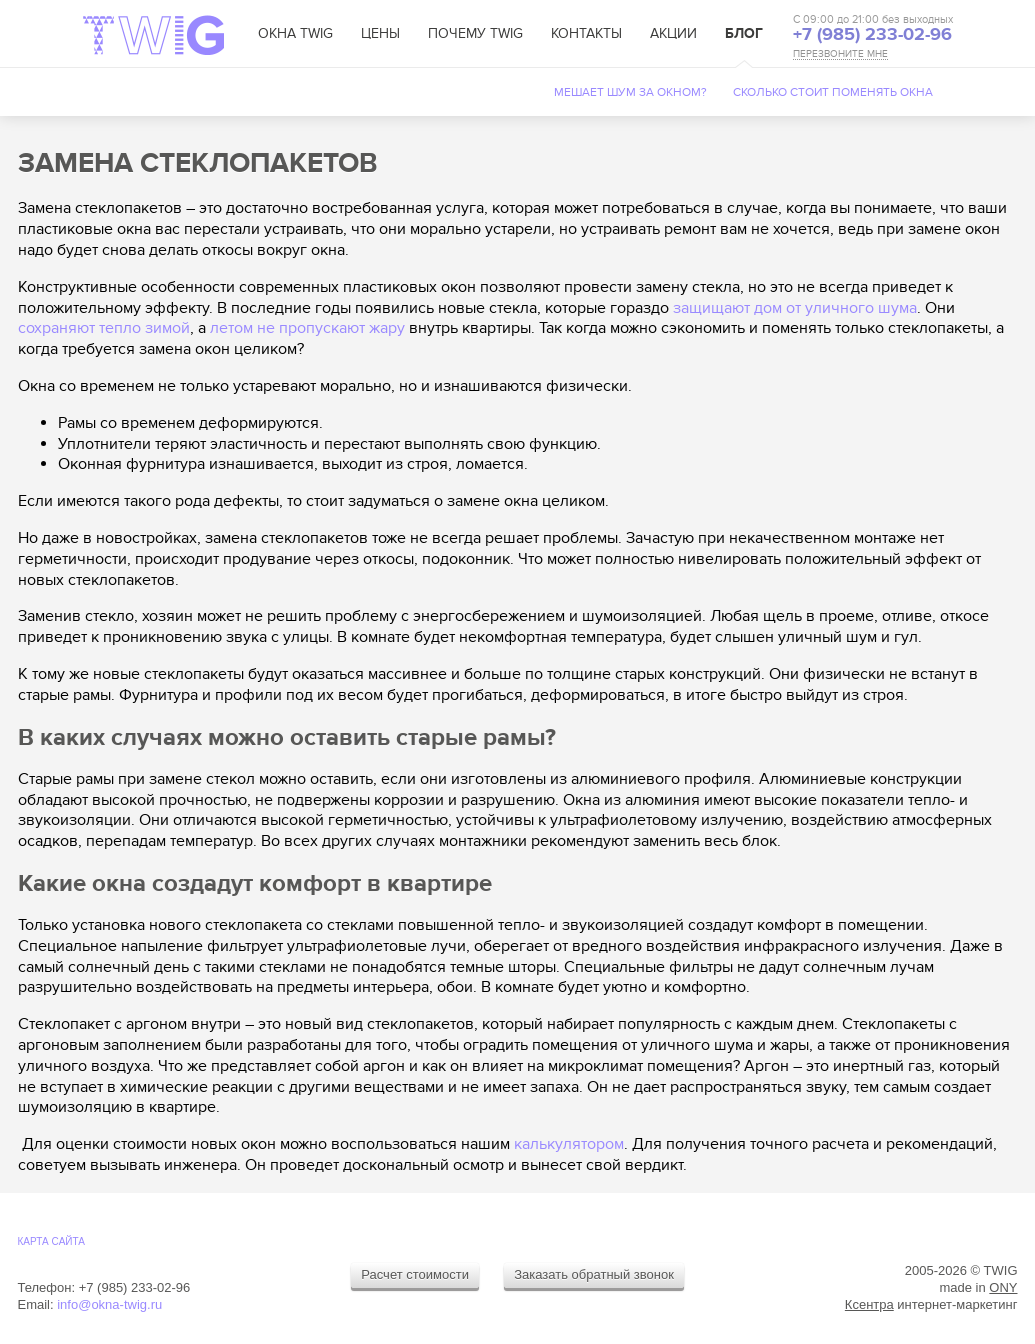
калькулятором (569, 1144)
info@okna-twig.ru (109, 1304)
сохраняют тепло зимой (104, 328)
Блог (744, 33)
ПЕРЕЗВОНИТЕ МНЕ (840, 54)
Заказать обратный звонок (594, 1274)
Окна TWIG (295, 33)
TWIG (153, 35)
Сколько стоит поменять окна (833, 92)
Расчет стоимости (415, 1274)
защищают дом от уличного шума (795, 308)
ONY (1003, 1287)
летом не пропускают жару (307, 328)
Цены (380, 33)
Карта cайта (51, 1241)
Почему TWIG (475, 33)
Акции (673, 33)
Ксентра (869, 1304)
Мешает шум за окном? (630, 92)
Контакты (586, 33)
